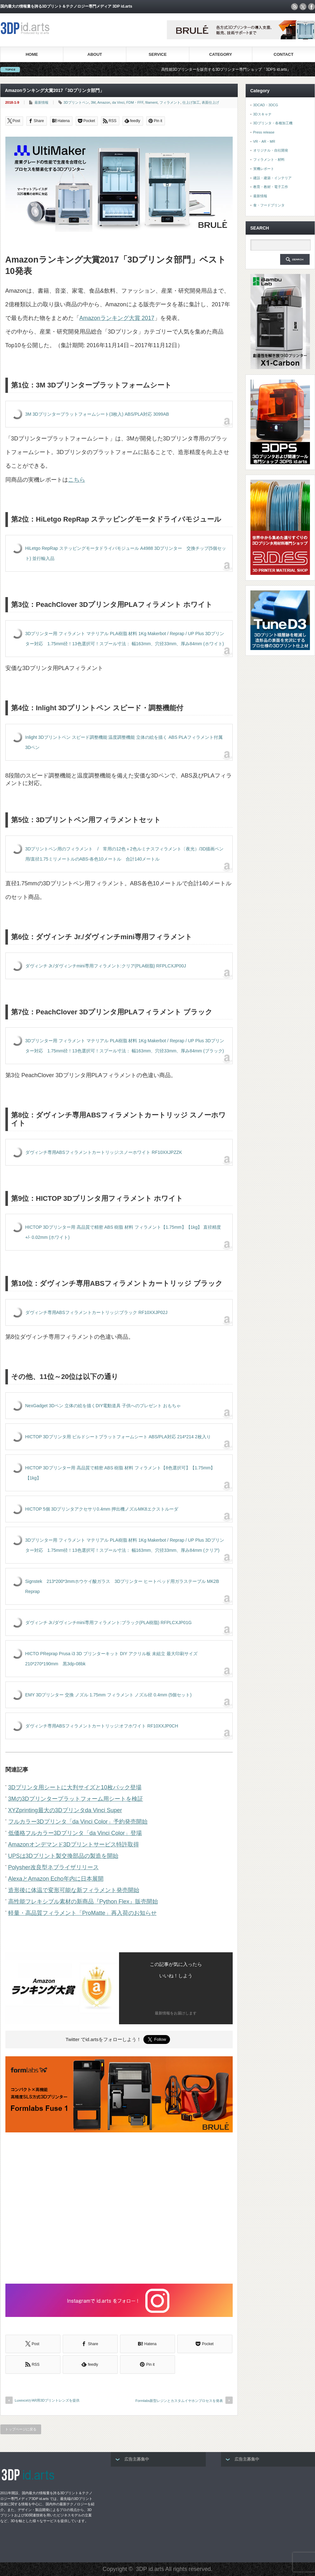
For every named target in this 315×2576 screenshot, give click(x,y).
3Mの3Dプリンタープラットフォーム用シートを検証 (75, 1799)
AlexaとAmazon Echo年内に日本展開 (56, 1879)
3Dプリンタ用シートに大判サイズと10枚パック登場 (75, 1787)
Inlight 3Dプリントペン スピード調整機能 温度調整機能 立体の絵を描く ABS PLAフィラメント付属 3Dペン (124, 742)
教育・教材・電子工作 (270, 187)
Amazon (104, 102)
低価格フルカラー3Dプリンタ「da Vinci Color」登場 (75, 1833)
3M (93, 102)
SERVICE (158, 54)
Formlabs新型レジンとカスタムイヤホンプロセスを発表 (179, 2401)
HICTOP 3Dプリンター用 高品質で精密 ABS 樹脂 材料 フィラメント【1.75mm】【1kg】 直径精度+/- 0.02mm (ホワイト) (123, 1232)
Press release (263, 132)
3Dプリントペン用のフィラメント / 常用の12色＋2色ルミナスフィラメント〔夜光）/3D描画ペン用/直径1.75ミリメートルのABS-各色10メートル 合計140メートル (124, 854)
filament (151, 102)
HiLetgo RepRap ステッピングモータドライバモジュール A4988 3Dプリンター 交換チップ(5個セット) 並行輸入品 (125, 553)
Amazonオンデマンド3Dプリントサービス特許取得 (73, 1844)
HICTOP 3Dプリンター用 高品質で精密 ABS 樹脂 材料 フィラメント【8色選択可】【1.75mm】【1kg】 (120, 1472)
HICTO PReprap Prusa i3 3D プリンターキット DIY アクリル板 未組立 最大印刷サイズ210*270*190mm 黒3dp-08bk (111, 1658)
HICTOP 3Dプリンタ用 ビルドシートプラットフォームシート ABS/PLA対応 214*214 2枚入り (118, 1436)
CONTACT (283, 54)
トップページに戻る (20, 2429)
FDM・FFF (134, 102)
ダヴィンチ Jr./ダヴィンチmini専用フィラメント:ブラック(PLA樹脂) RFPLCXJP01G (108, 1622)
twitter (302, 6)
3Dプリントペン (76, 102)
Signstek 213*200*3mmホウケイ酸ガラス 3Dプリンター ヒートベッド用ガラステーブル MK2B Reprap (122, 1586)
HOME (32, 54)
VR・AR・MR (264, 141)
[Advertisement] (119, 2209)
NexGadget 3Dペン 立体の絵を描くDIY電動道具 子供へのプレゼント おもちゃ (103, 1405)
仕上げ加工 (191, 102)
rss (294, 6)
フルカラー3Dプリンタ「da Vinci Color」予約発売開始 (78, 1821)
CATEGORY (220, 54)
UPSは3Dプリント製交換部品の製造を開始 (63, 1856)
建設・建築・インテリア (272, 178)
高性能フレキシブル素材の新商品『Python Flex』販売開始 (83, 1901)
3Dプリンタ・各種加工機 (273, 123)
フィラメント (170, 102)
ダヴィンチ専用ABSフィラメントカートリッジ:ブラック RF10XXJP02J (96, 1312)
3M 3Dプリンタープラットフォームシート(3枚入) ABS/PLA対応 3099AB (97, 414)
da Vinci (118, 102)
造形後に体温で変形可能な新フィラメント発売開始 (73, 1890)
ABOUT (94, 54)
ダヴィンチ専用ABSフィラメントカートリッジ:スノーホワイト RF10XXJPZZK (103, 1152)
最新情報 (41, 102)
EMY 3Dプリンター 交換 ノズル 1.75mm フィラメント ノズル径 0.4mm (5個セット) (108, 1694)
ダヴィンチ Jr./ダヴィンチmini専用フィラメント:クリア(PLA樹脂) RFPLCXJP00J (105, 965)
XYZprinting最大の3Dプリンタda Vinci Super (65, 1810)
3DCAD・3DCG (265, 105)
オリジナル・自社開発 (270, 150)
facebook (311, 6)
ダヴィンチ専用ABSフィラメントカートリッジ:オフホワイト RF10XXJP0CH (101, 1725)
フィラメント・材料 (269, 159)
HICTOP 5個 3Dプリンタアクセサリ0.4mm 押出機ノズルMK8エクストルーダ (101, 1509)
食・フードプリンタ (269, 205)
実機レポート (263, 169)
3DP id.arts (150, 2569)
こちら (76, 480)
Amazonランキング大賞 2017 (116, 318)
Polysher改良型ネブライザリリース (53, 1867)
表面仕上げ (210, 102)
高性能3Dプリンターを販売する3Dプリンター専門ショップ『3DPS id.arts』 (239, 69)
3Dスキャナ (262, 114)
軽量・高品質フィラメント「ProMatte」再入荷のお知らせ (82, 1913)
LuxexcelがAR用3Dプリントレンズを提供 (47, 2400)
